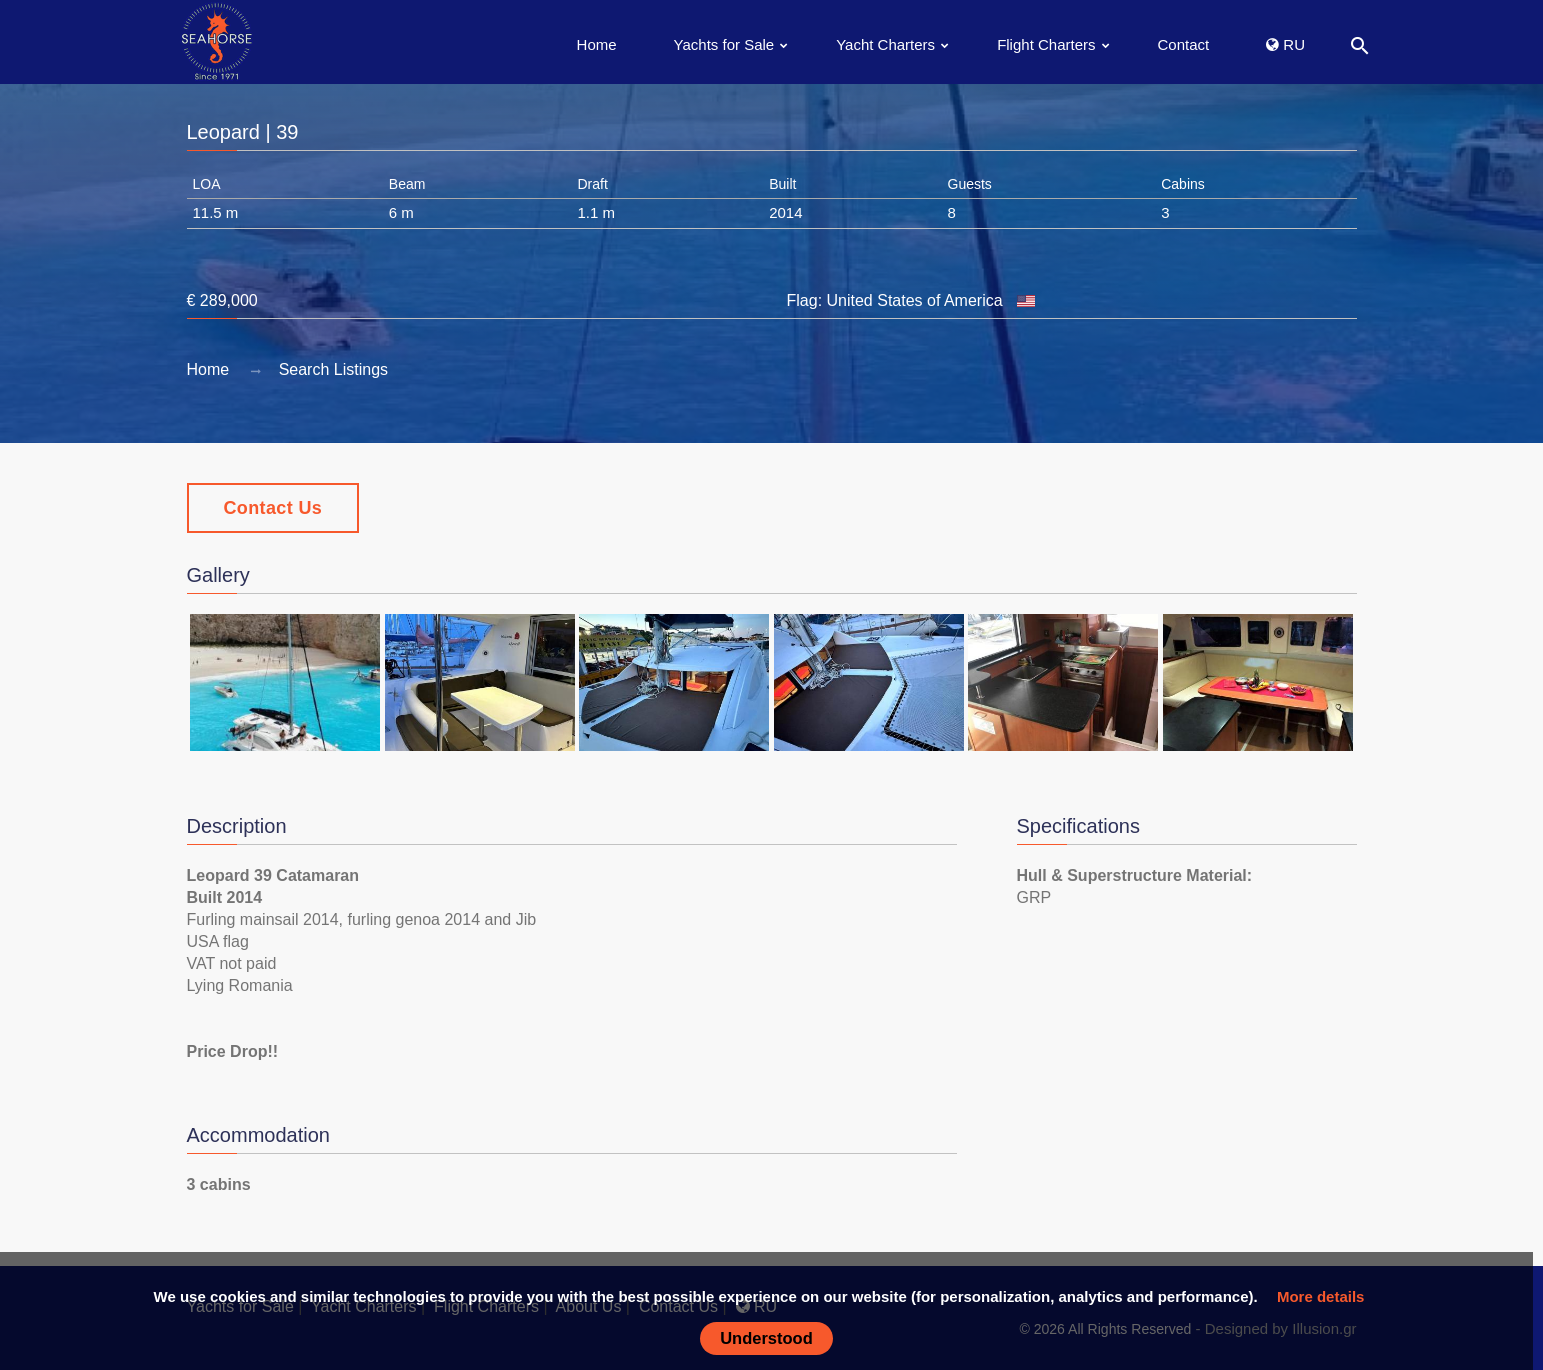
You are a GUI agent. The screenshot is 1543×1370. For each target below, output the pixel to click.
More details (1321, 1296)
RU (1285, 44)
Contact (1184, 44)
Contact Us (273, 508)
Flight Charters (1046, 44)
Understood (766, 1338)
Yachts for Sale (724, 44)
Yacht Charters (885, 44)
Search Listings (333, 369)
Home (597, 44)
